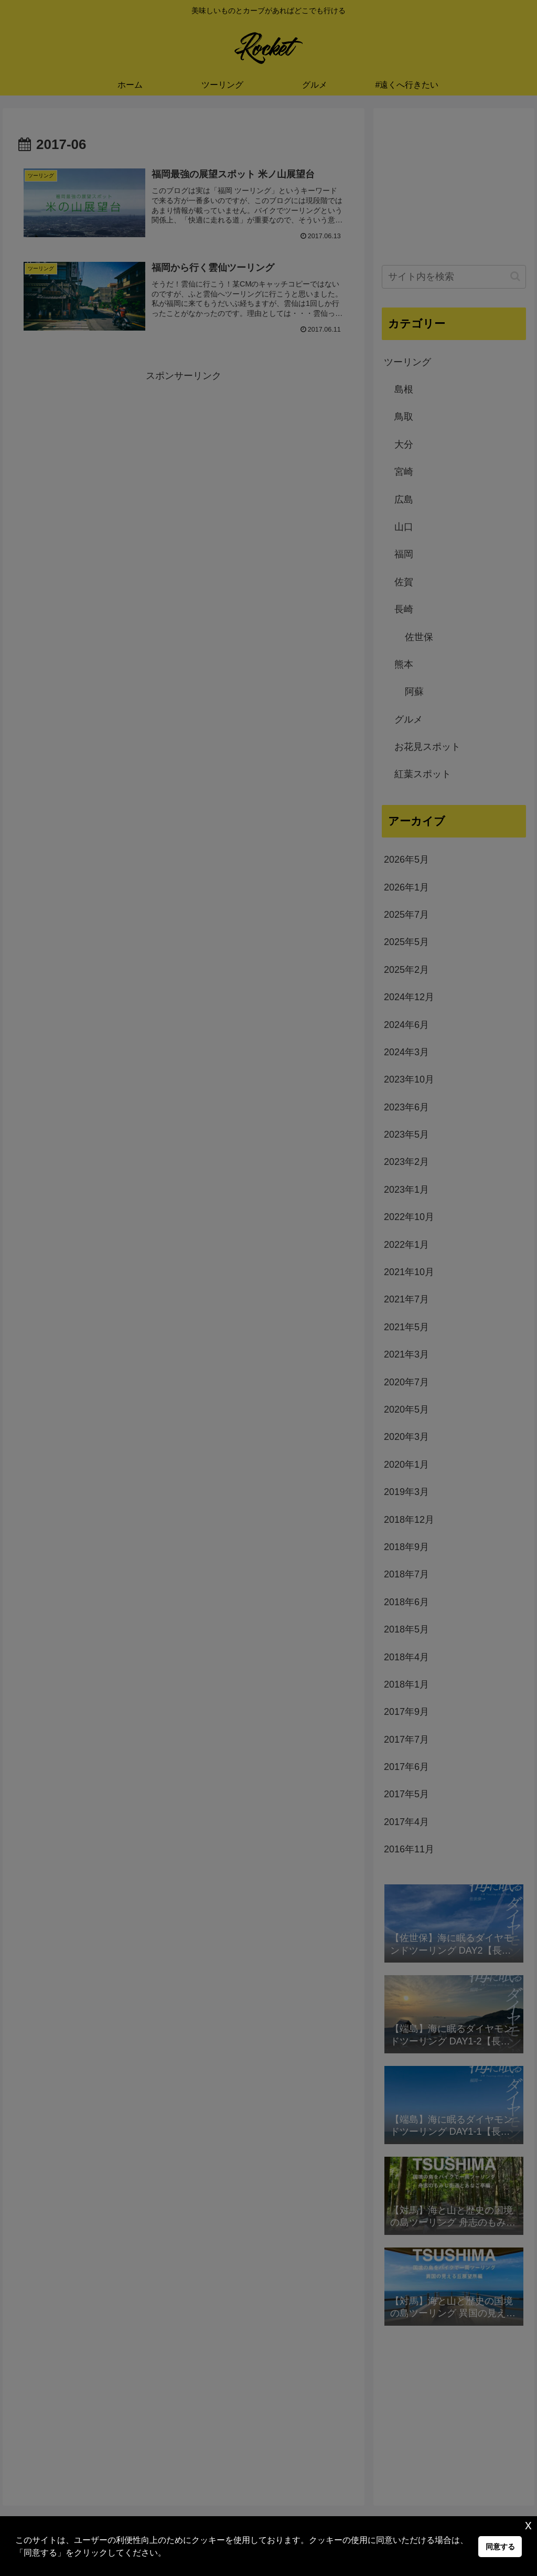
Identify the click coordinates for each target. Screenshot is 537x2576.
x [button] (528, 2525)
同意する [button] (500, 2546)
